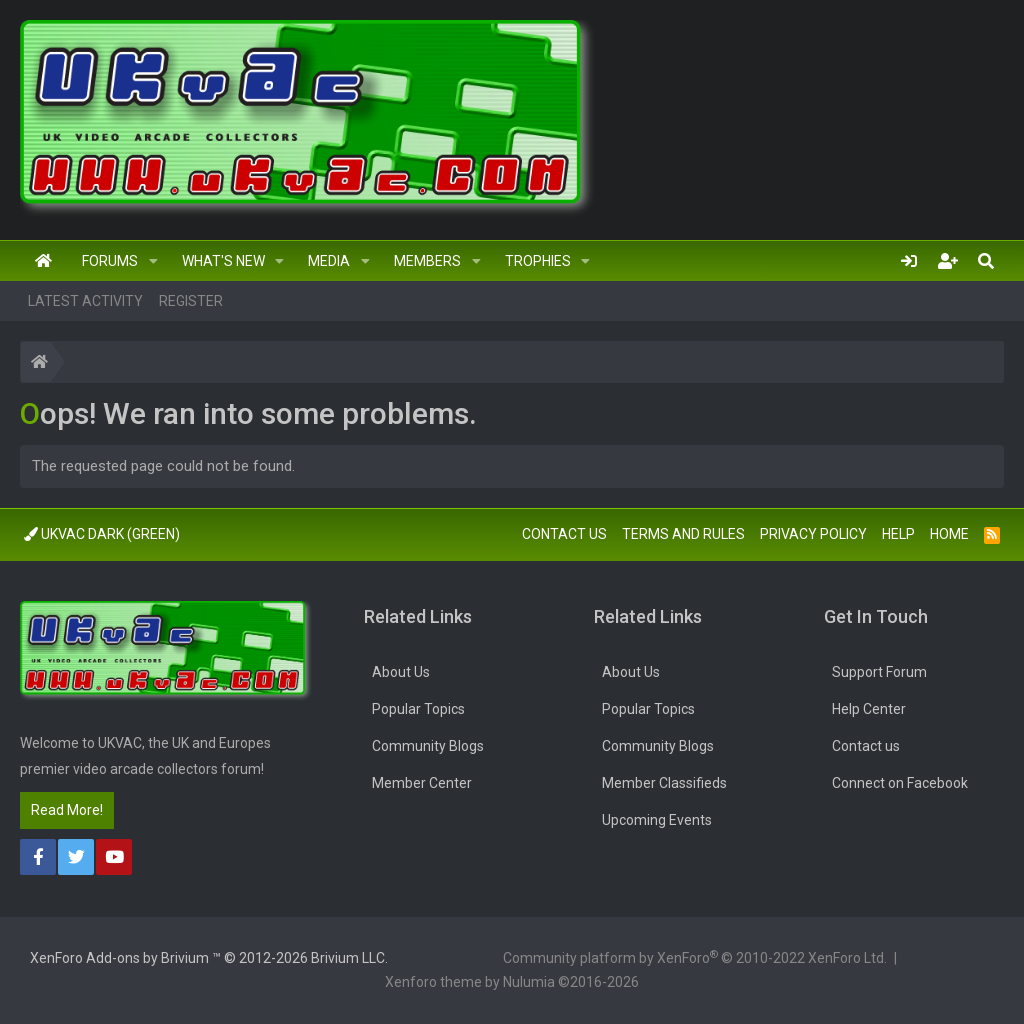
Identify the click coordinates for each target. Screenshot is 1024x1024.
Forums (110, 261)
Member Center (422, 783)
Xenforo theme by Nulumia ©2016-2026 (512, 982)
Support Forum (879, 672)
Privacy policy (813, 534)
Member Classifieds (664, 783)
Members (427, 261)
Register (191, 301)
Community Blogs (428, 746)
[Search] (986, 261)
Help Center (869, 709)
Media (329, 261)
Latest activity (85, 301)
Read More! (67, 810)
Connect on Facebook (900, 783)
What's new (223, 261)
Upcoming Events (657, 820)
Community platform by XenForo (695, 957)
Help (898, 534)
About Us (401, 672)
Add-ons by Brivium (209, 958)
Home (43, 261)
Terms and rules (683, 534)
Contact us (564, 534)
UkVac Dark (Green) (102, 534)
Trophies (538, 261)
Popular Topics (418, 709)
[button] (153, 261)
